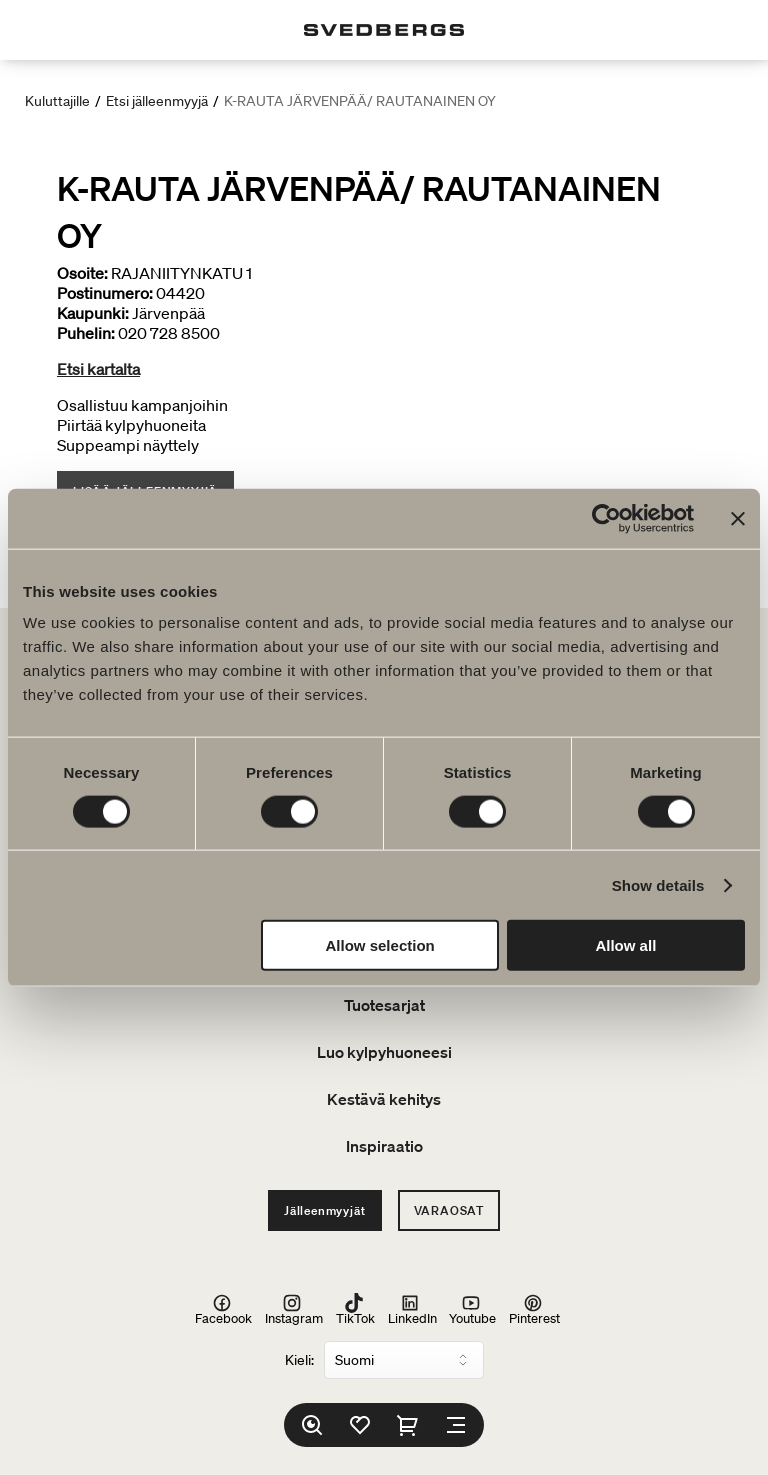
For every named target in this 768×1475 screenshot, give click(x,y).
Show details (658, 884)
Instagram (294, 1309)
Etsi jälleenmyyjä (157, 101)
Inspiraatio (384, 1146)
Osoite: (82, 273)
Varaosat (449, 1210)
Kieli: (299, 1360)
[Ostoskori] (408, 1425)
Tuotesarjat (384, 1005)
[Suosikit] (360, 1425)
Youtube (472, 1309)
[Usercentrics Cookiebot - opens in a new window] (606, 518)
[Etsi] (312, 1425)
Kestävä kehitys (384, 1099)
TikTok (355, 1309)
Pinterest (534, 1309)
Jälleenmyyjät (324, 1210)
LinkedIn (412, 1309)
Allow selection (380, 945)
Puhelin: (86, 333)
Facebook (223, 1309)
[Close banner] (738, 518)
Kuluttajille (57, 101)
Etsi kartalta (98, 369)
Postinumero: (105, 293)
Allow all (625, 945)
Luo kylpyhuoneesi (384, 1052)
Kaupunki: (93, 313)
